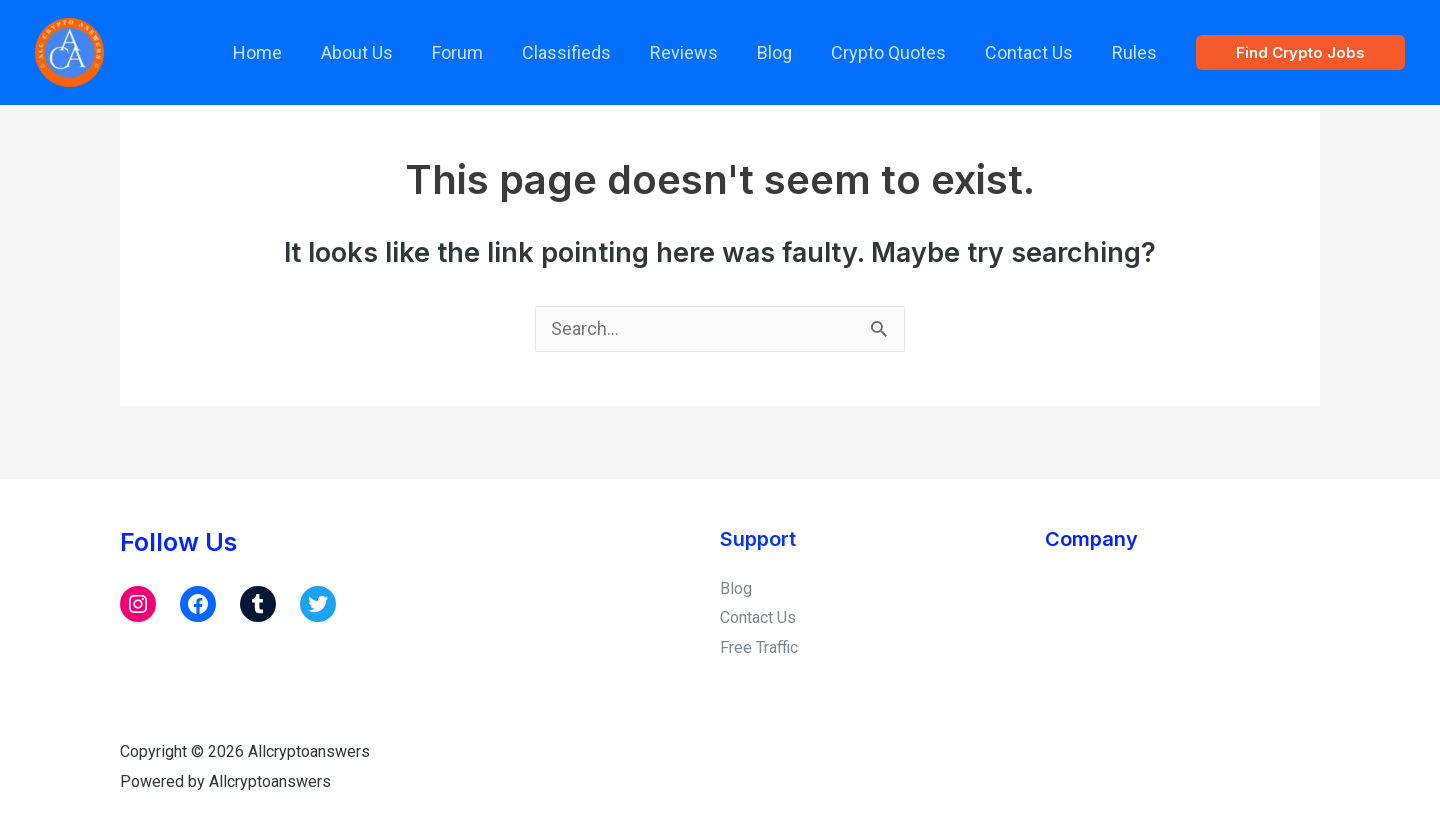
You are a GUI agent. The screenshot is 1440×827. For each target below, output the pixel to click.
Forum (476, 52)
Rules (1135, 52)
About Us (379, 52)
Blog (784, 52)
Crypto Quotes (895, 52)
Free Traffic (759, 647)
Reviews (697, 52)
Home (282, 52)
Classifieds (582, 52)
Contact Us (1033, 52)
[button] (1300, 52)
